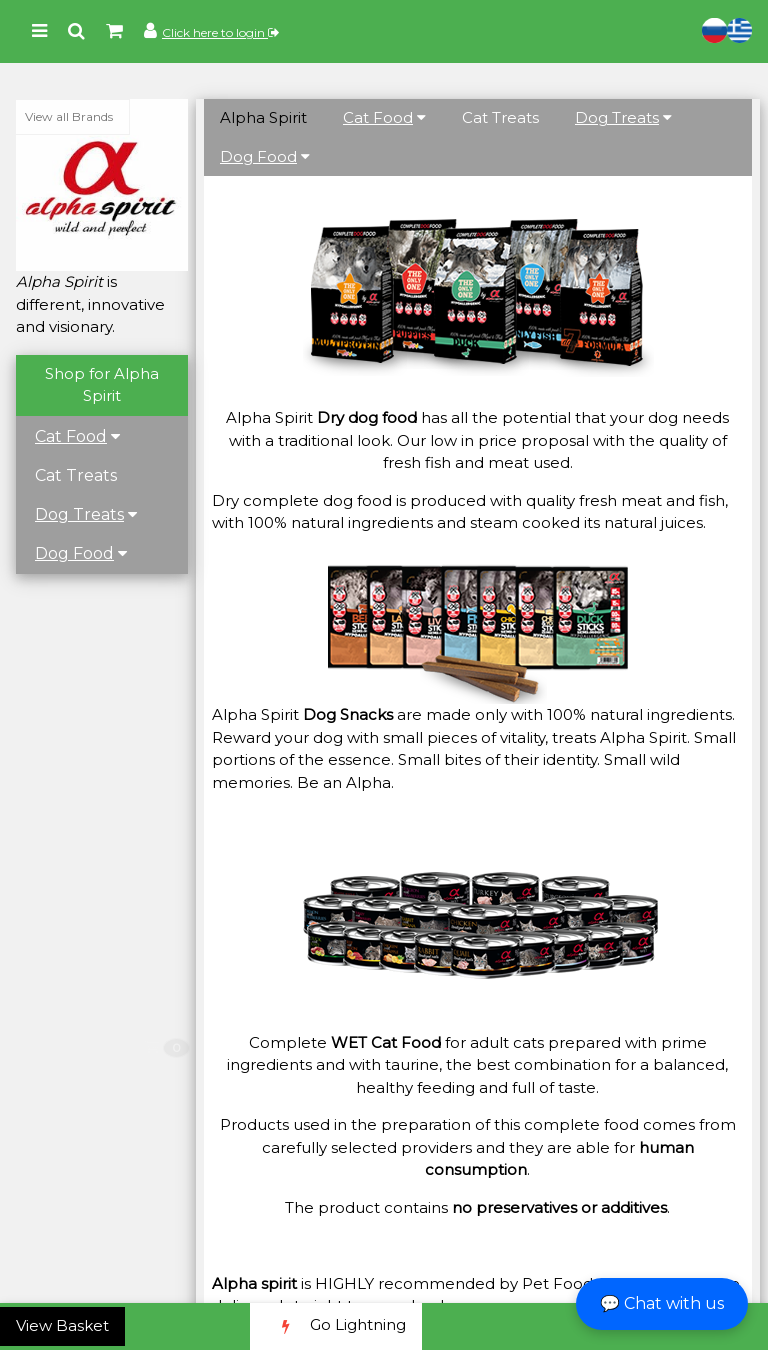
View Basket (62, 1325)
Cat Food (71, 436)
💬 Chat (662, 1303)
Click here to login (220, 32)
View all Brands (69, 116)
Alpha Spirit (263, 117)
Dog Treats (79, 514)
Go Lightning (336, 1326)
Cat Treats (76, 475)
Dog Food (74, 553)
